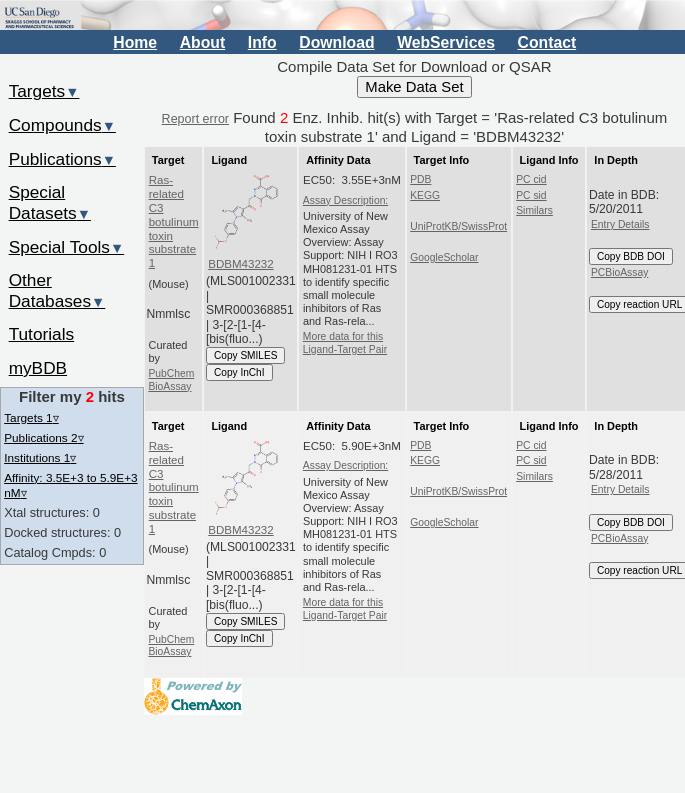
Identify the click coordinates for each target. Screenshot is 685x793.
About (202, 42)
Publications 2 (43, 437)
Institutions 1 (40, 457)
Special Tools (67, 247)
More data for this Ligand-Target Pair (345, 342)
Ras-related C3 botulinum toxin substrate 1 (174, 221)
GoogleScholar (444, 257)
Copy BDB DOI (631, 256)
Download (336, 42)
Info (262, 42)
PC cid (531, 179)
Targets (44, 91)
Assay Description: (345, 200)
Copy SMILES (246, 355)
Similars (534, 210)
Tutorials (42, 334)
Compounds (62, 125)
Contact (547, 42)
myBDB (38, 368)
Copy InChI (239, 372)
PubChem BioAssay (171, 379)
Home (135, 42)
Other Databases (57, 290)
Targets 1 (31, 417)
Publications (62, 159)
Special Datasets (50, 202)
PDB (420, 179)
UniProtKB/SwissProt (458, 226)
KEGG (425, 195)
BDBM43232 (240, 264)
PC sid (531, 195)
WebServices (446, 42)
